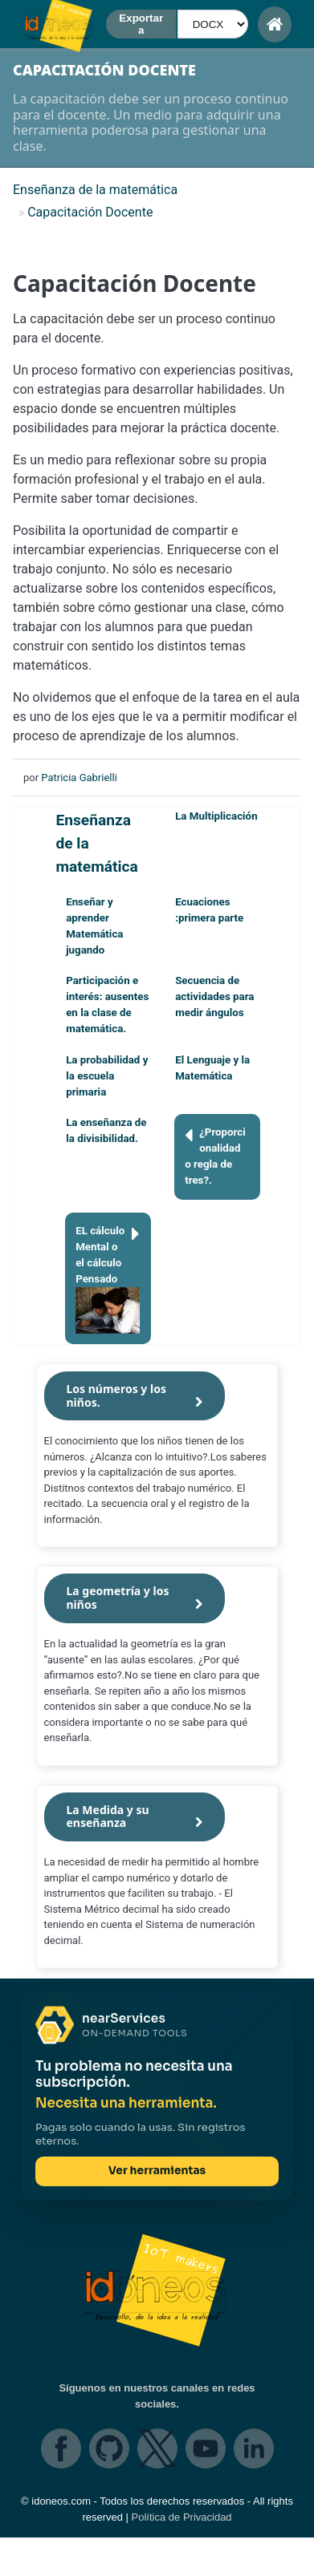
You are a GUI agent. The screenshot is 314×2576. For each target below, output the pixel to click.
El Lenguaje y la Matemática (212, 1068)
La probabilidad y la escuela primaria (107, 1076)
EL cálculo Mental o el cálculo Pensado (107, 1278)
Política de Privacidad (182, 2517)
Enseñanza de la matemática (96, 843)
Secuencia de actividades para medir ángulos (214, 996)
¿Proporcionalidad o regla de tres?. (215, 1155)
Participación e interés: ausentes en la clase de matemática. (107, 1004)
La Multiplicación (216, 816)
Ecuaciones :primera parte (209, 910)
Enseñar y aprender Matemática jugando (94, 926)
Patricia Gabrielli (78, 778)
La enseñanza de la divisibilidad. (106, 1130)
